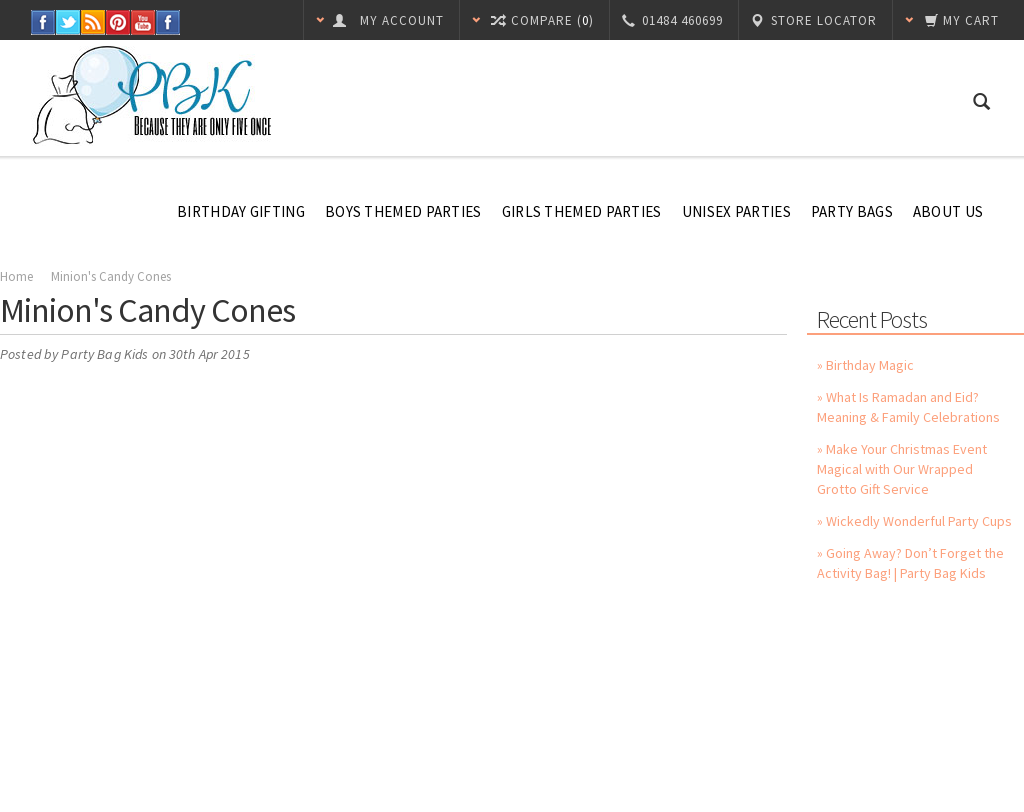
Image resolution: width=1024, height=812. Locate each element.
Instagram (168, 22)
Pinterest (118, 22)
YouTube (143, 22)
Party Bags (852, 211)
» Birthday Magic (865, 365)
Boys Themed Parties (403, 211)
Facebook (43, 22)
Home (16, 276)
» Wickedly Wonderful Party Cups (914, 521)
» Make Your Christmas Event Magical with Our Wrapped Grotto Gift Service (902, 469)
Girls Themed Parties (582, 211)
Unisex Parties (736, 211)
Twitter (68, 22)
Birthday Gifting (241, 211)
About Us (948, 211)
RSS (93, 22)
